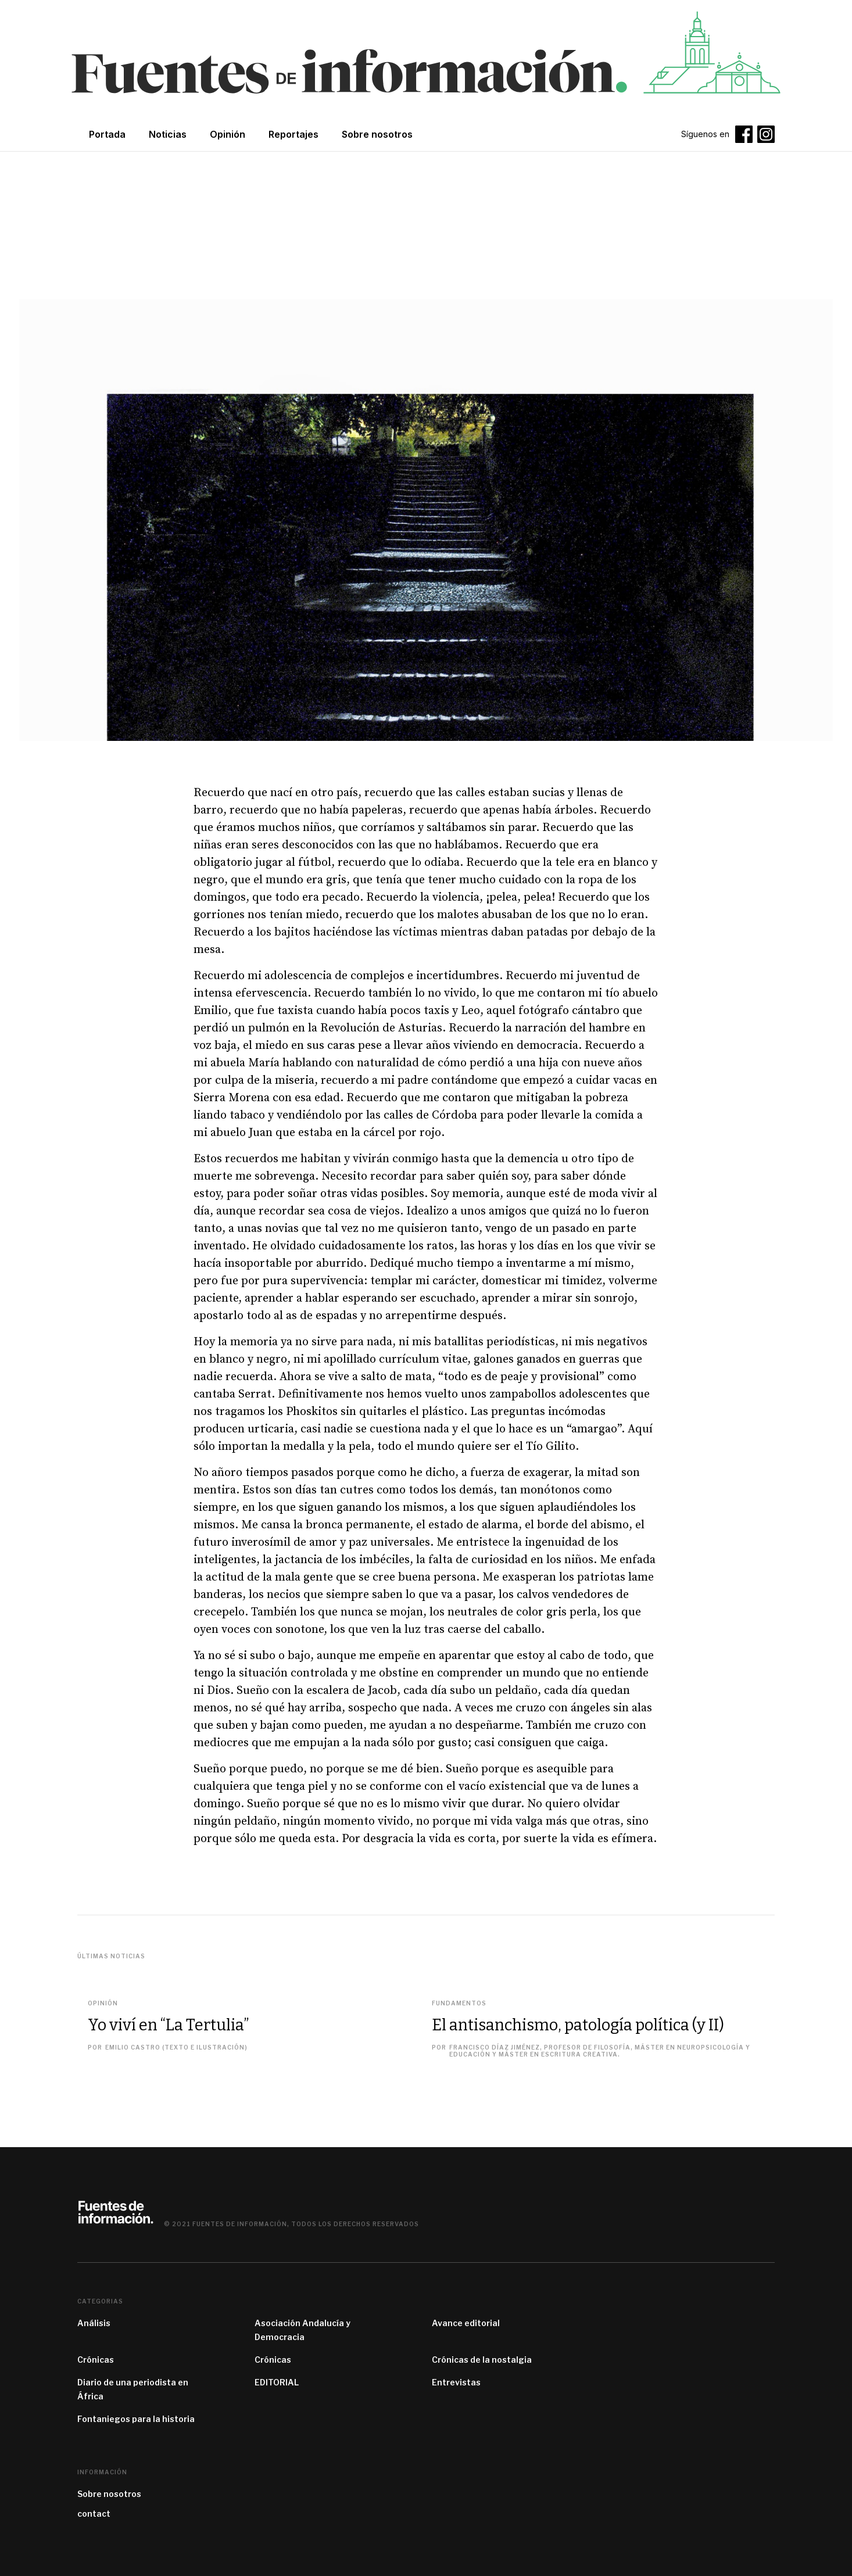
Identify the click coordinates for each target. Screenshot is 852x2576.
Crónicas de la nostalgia (482, 2359)
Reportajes (293, 134)
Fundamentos (459, 2003)
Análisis (93, 2323)
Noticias (168, 134)
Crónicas (95, 2359)
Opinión (227, 134)
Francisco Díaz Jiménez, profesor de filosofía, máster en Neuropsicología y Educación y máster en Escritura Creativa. (599, 2051)
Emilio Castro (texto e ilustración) (176, 2047)
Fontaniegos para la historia (136, 2419)
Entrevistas (456, 2382)
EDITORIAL (277, 2382)
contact (93, 2513)
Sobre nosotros (109, 2494)
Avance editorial (466, 2323)
